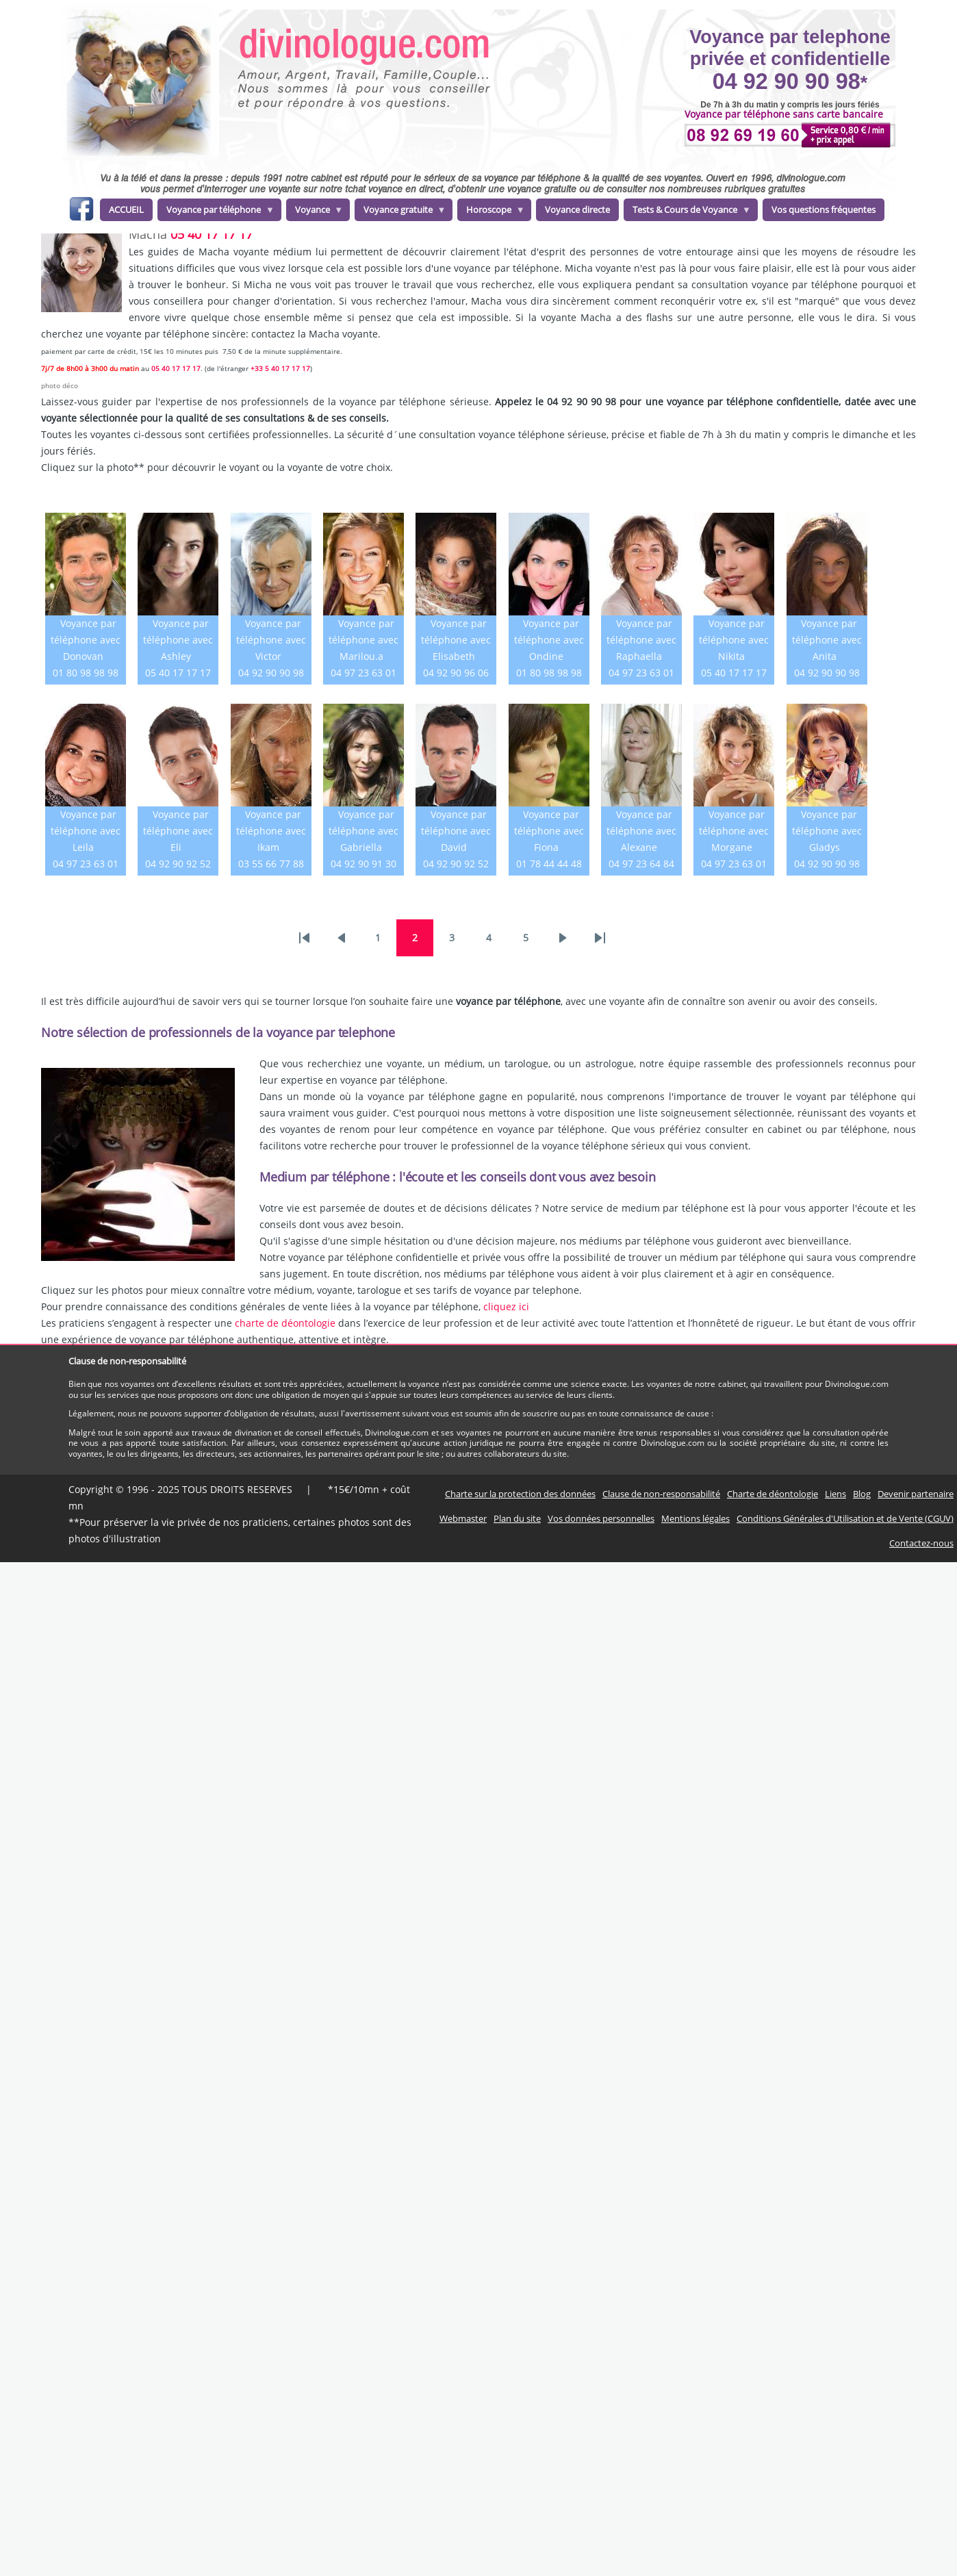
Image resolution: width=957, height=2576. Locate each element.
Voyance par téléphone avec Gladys (827, 831)
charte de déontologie (285, 1322)
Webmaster (463, 1518)
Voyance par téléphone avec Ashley (178, 640)
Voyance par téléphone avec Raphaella (641, 640)
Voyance (315, 212)
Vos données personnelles (601, 1518)
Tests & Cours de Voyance (687, 212)
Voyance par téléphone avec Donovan (85, 640)
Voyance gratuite (400, 212)
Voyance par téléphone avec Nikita (734, 640)
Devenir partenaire (916, 1494)
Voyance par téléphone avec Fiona (549, 831)
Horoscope (491, 212)
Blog (862, 1494)
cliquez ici (506, 1306)
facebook (81, 211)
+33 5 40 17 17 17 (280, 368)
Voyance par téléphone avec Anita (827, 640)
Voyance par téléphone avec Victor (271, 640)
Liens (835, 1494)
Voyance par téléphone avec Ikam (271, 831)
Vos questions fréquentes (823, 209)
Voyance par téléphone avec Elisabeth (456, 640)
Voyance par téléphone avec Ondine (549, 640)
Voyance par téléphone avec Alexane (641, 831)
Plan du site (517, 1518)
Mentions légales (695, 1518)
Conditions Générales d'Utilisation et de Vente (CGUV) (845, 1518)
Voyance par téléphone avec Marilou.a (363, 640)
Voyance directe (577, 209)
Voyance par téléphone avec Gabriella (363, 831)
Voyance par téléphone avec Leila (85, 831)
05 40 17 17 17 (211, 234)
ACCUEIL (126, 209)
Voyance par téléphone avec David (456, 831)
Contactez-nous (921, 1543)
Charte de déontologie (772, 1494)
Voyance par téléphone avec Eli (178, 831)
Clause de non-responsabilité (661, 1494)
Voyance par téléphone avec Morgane (734, 831)
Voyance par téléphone (216, 212)
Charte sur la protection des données (520, 1494)
